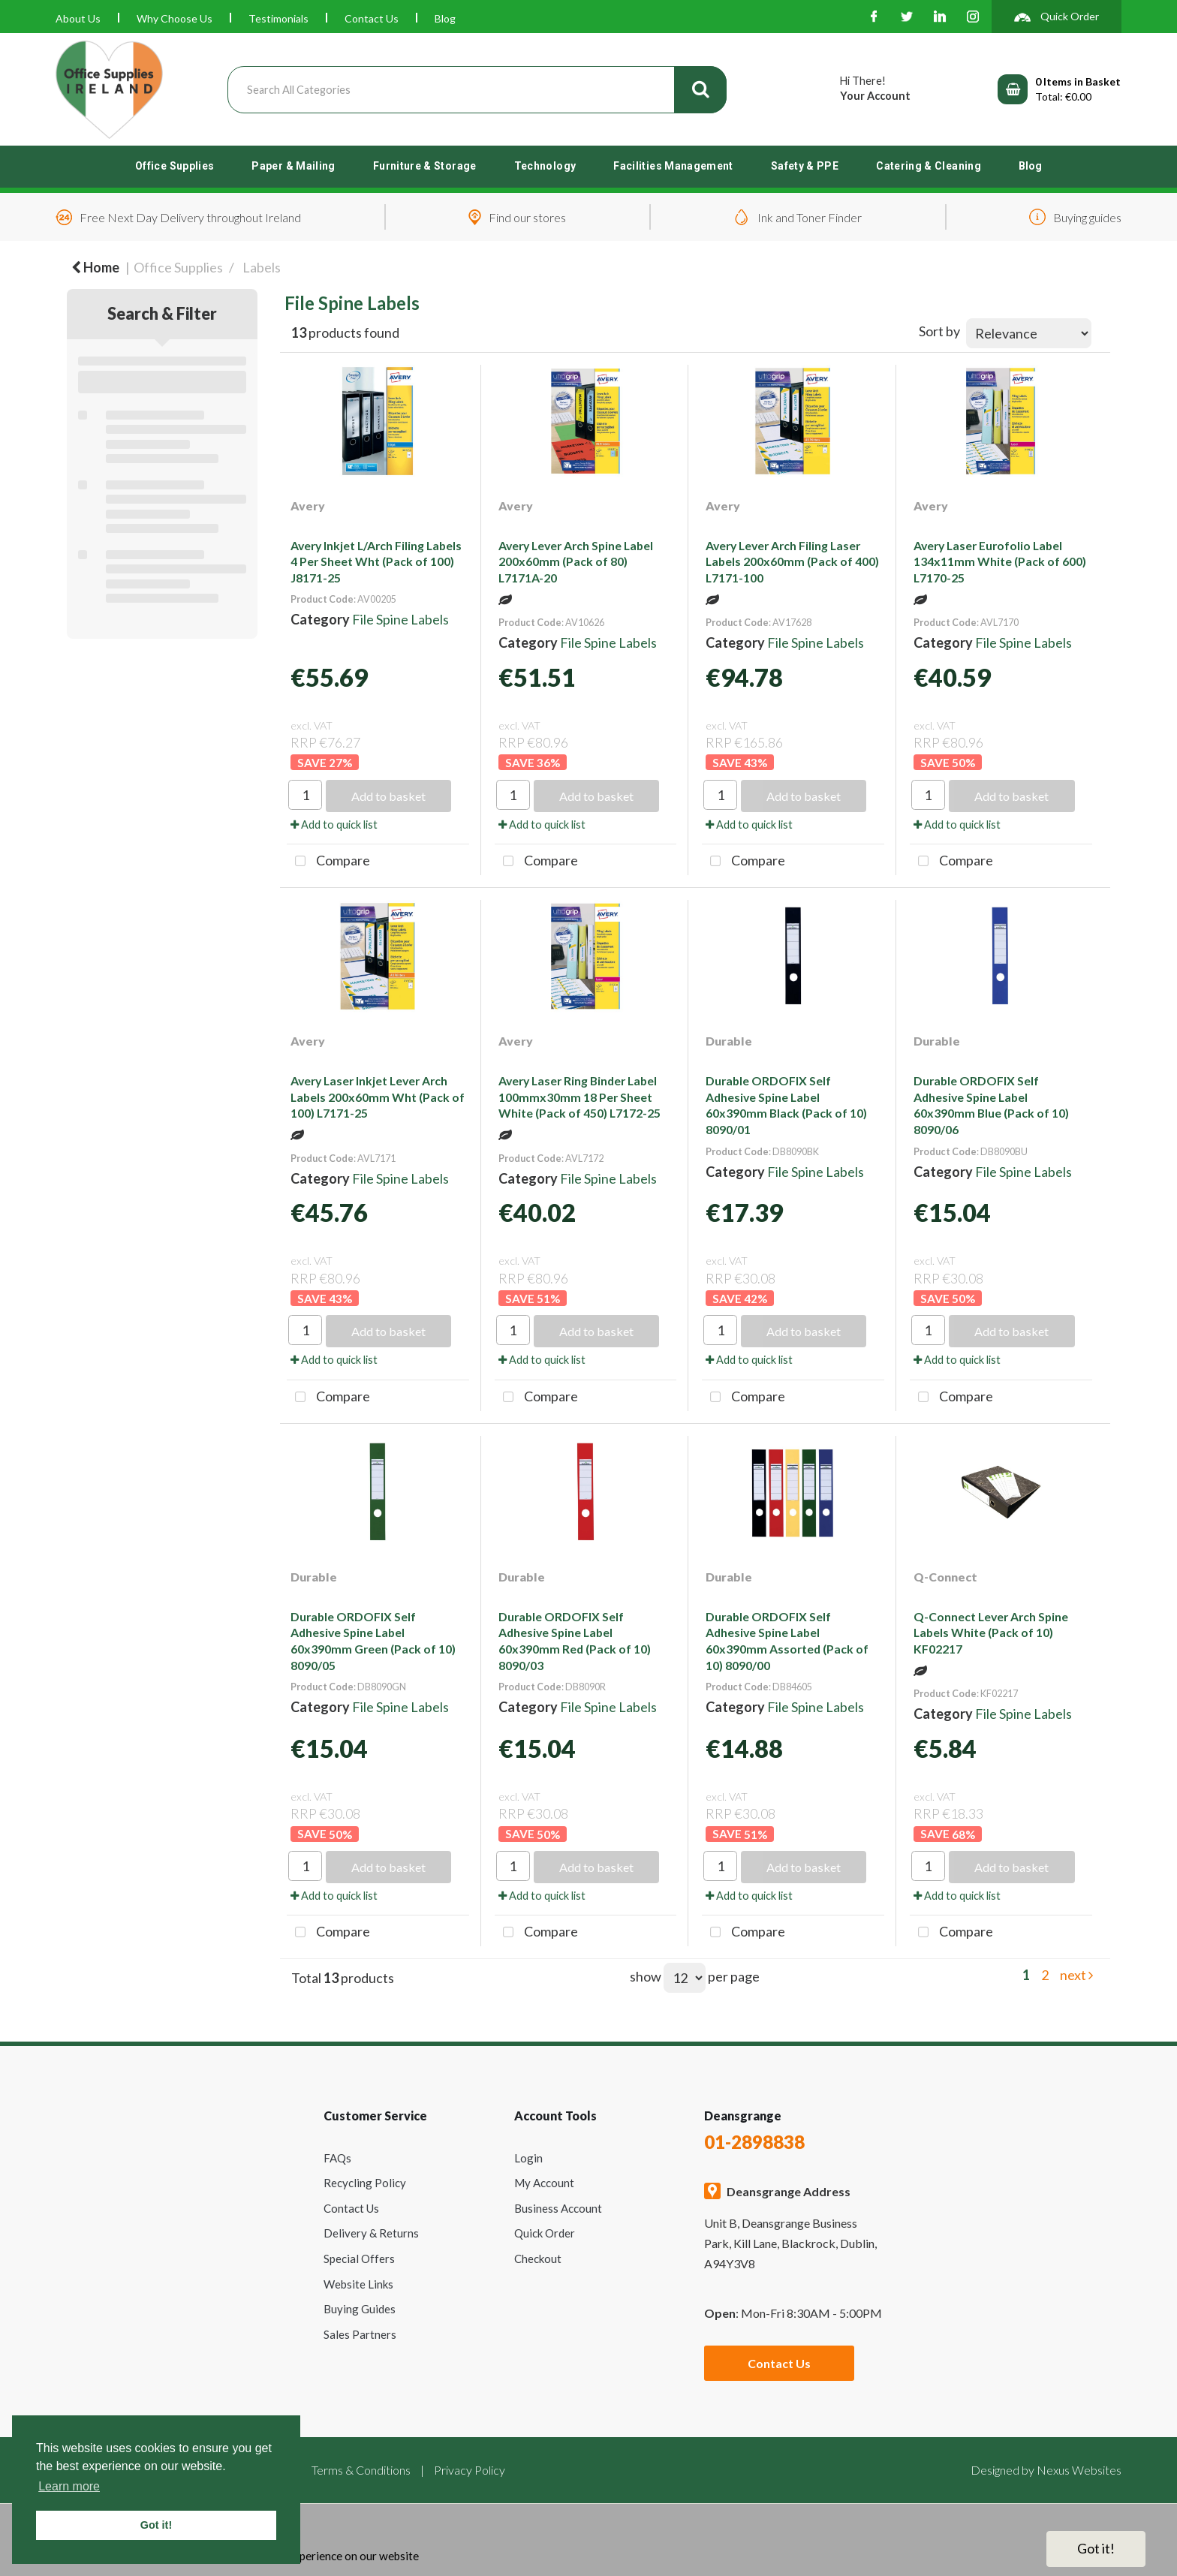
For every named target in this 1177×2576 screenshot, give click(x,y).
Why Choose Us (174, 18)
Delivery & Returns (371, 2233)
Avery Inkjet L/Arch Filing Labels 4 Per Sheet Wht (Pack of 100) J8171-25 (376, 561)
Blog (445, 18)
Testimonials (278, 18)
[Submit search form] (700, 89)
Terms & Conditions (361, 2470)
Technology (545, 166)
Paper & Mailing (293, 166)
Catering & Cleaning (928, 166)
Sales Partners (360, 2334)
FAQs (337, 2158)
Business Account (558, 2208)
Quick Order (544, 2233)
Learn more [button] (69, 2486)
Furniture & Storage (425, 166)
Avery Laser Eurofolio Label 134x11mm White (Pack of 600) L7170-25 (1000, 561)
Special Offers (359, 2258)
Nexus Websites (1079, 2470)
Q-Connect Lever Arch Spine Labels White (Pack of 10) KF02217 (991, 1632)
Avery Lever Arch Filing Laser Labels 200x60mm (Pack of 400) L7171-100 (792, 561)
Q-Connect (945, 1576)
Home (95, 267)
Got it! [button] (156, 2525)
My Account (544, 2182)
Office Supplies (174, 166)
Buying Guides (360, 2309)
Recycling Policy (365, 2182)
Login (528, 2158)
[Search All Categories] (477, 89)
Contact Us (372, 18)
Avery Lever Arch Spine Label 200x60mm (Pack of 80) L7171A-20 (575, 561)
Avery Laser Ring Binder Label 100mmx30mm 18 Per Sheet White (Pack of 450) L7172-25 (579, 1096)
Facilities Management (673, 166)
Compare (328, 861)
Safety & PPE (804, 166)
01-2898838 (754, 2142)
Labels (261, 267)
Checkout (537, 2258)
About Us (78, 18)
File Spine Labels (400, 619)
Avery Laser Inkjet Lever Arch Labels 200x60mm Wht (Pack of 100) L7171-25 (377, 1096)
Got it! (1096, 2548)
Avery (307, 505)
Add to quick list (334, 824)
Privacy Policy (469, 2470)
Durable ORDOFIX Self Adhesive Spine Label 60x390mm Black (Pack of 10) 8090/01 (786, 1104)
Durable (729, 1041)
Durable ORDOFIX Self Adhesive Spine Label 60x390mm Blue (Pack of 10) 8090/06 (991, 1104)
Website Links (358, 2284)
